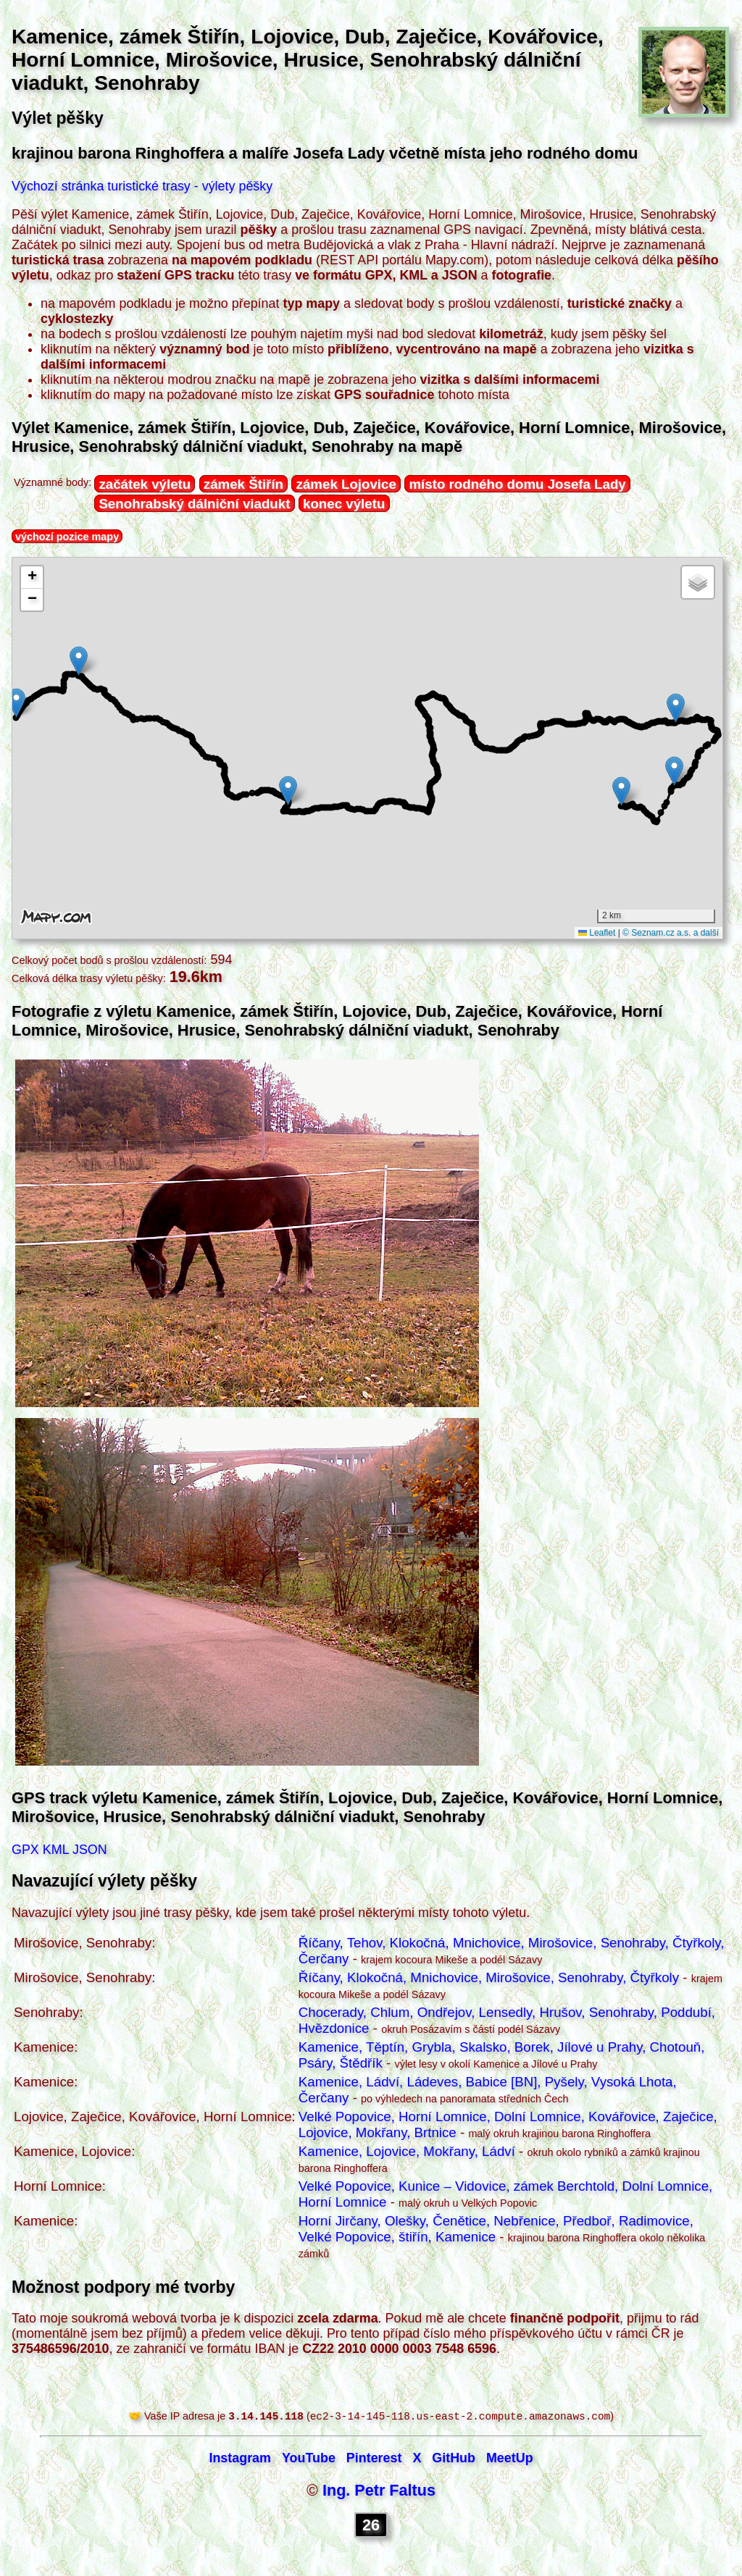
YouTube (308, 2459)
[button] (16, 703)
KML (56, 1849)
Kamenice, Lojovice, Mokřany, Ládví (407, 2151)
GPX (25, 1849)
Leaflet (596, 933)
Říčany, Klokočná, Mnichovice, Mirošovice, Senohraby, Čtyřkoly (489, 1977)
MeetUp (509, 2459)
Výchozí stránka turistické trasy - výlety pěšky (142, 186)
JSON (89, 1849)
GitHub (453, 2459)
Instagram (240, 2459)
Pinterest (374, 2459)
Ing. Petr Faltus (378, 2492)
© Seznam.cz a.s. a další (670, 933)
